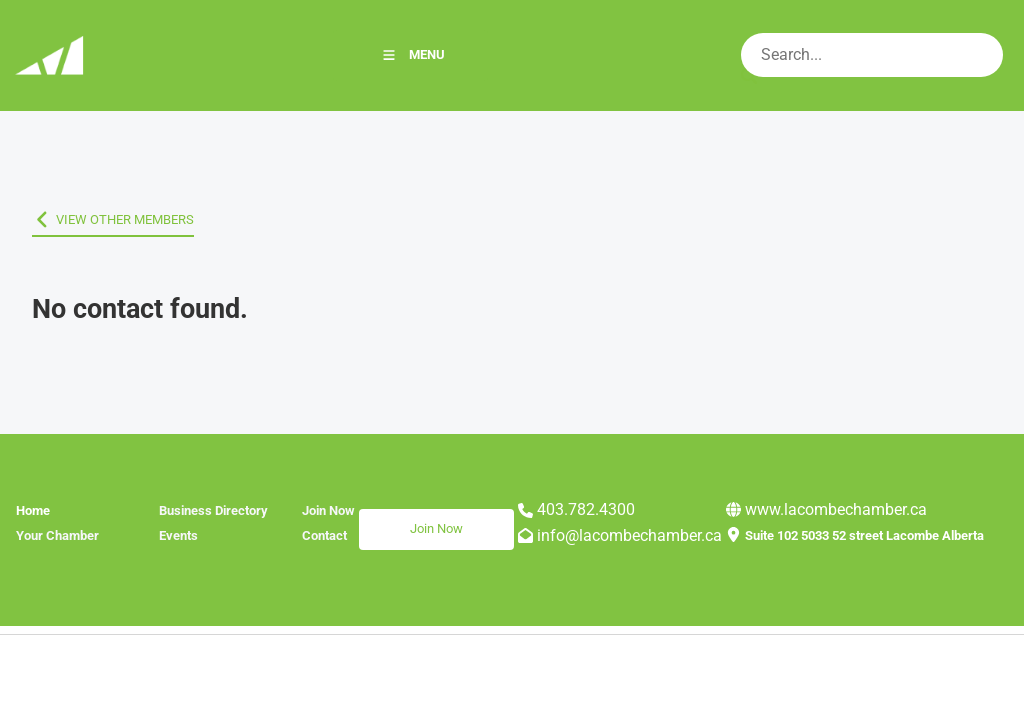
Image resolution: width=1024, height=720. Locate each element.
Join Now (385, 520)
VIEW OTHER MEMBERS (101, 219)
